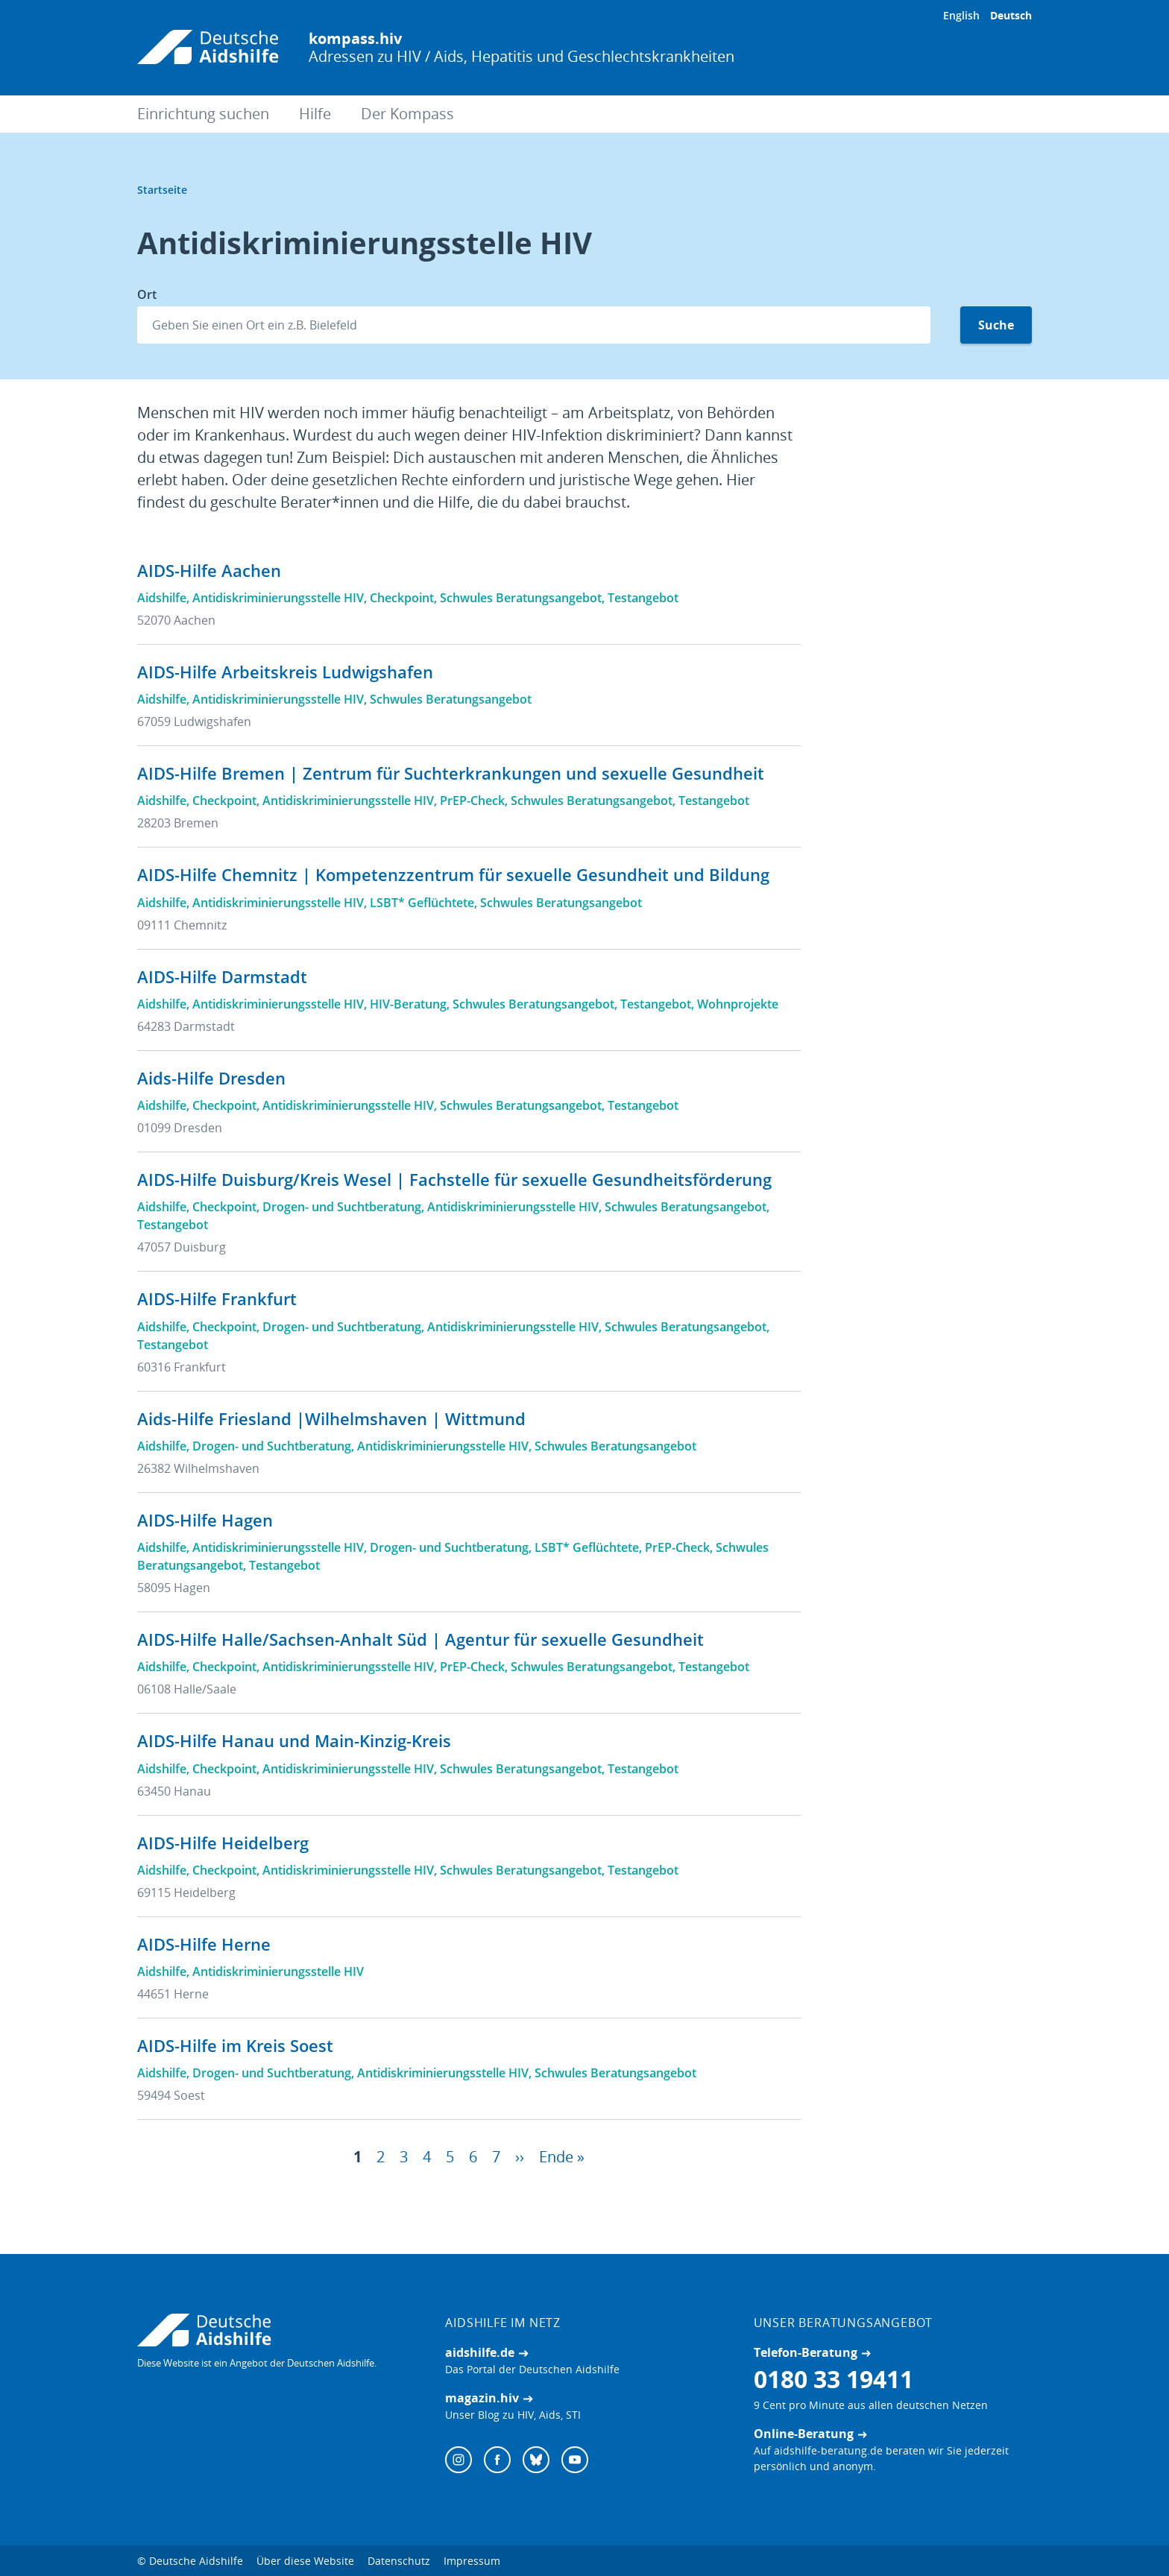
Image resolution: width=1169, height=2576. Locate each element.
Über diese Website (305, 2564)
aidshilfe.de (479, 2355)
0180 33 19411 (833, 2382)
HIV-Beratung (408, 1004)
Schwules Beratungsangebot (521, 598)
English (961, 15)
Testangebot (643, 598)
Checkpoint (402, 598)
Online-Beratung (804, 2436)
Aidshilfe (161, 598)
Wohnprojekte (737, 1004)
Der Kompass (407, 114)
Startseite (162, 190)
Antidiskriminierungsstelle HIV (278, 598)
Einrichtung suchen (203, 114)
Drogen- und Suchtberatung (341, 1207)
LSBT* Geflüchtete (422, 902)
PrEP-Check (472, 800)
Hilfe (315, 114)
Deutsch (1011, 15)
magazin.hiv (482, 2401)
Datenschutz (399, 2564)
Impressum (472, 2564)
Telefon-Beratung (805, 2355)
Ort (147, 294)
